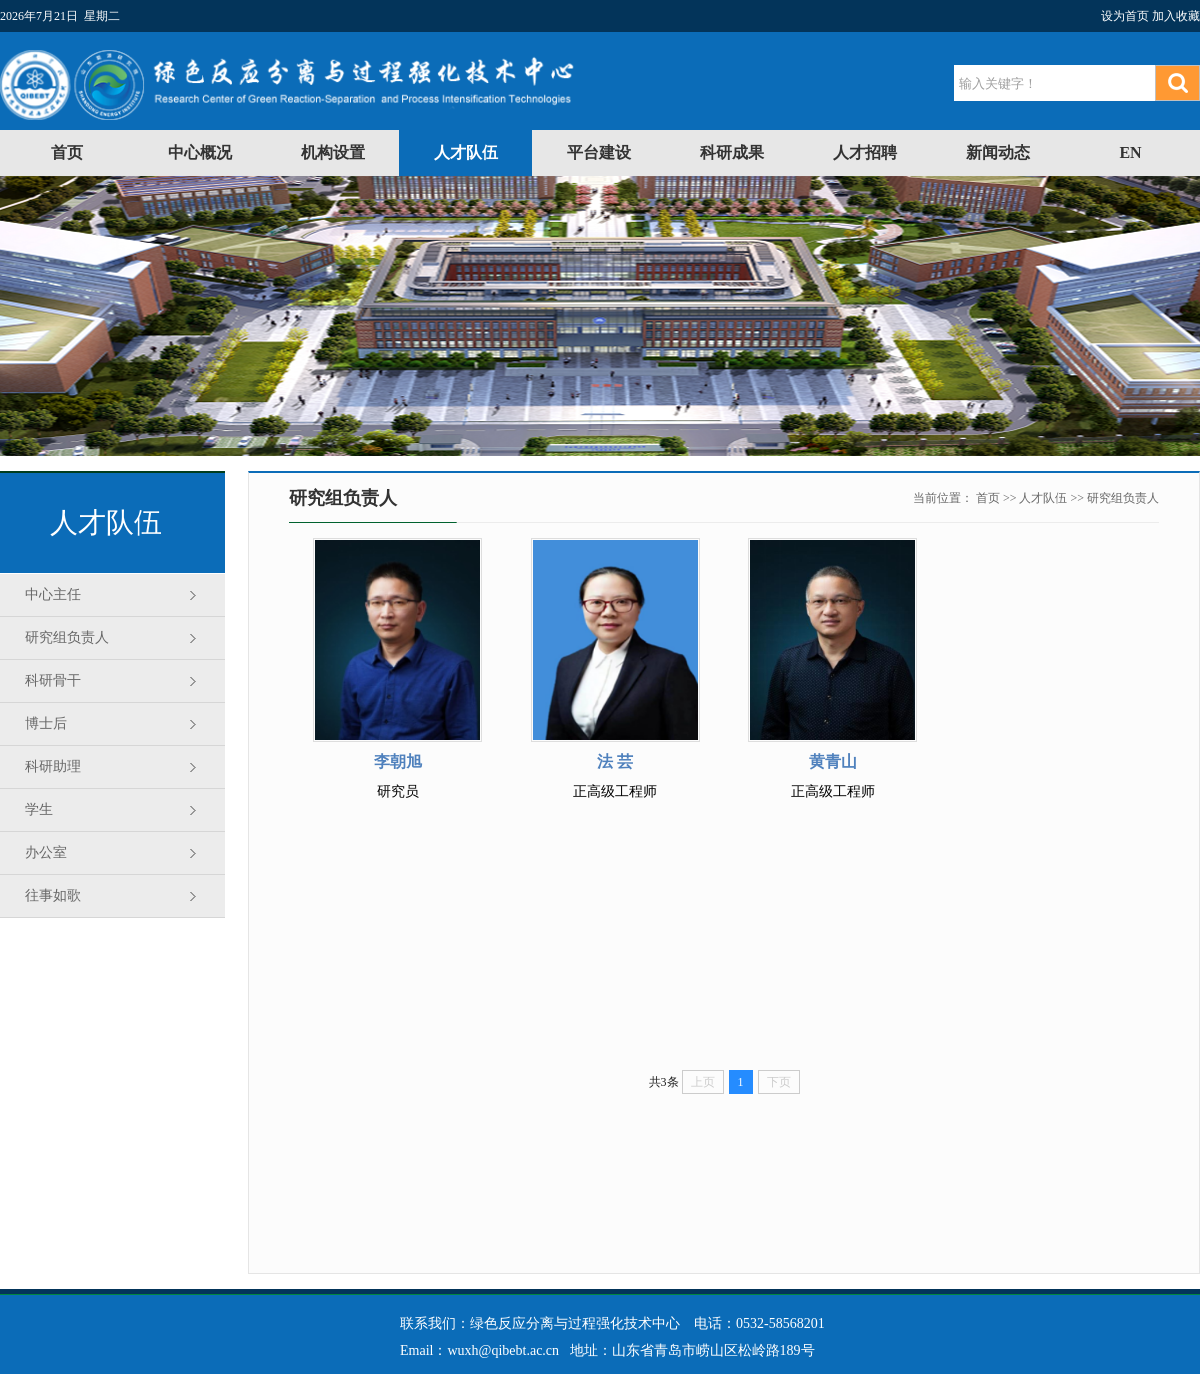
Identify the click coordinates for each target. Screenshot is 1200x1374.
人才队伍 (466, 152)
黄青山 (833, 761)
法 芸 (615, 761)
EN (1130, 152)
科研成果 (732, 152)
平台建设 (599, 152)
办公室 (46, 852)
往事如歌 (53, 895)
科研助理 (53, 766)
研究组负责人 (67, 637)
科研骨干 (53, 680)
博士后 (46, 723)
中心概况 (200, 152)
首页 (67, 152)
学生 (39, 809)
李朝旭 (398, 761)
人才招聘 (865, 152)
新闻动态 (998, 152)
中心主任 (53, 594)
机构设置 (333, 152)
